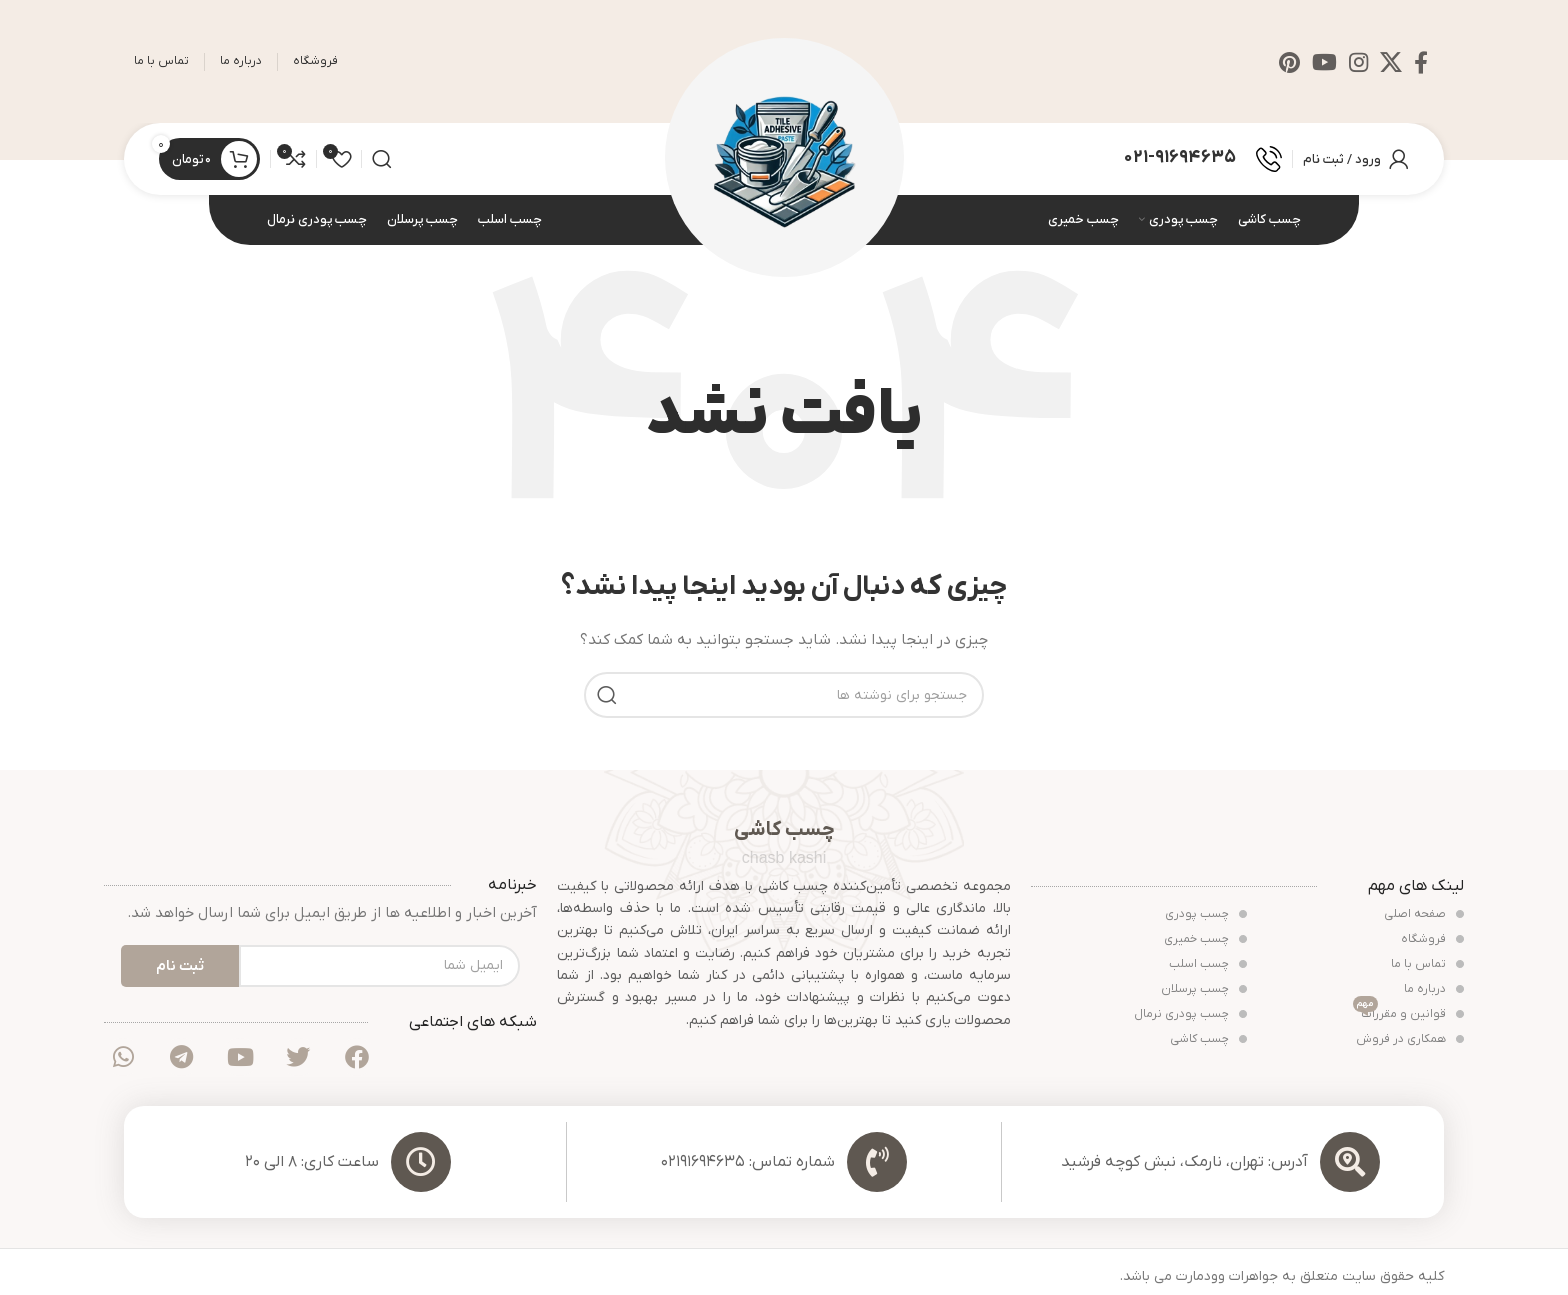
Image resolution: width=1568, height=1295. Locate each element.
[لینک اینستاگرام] (1358, 62)
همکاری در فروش (1410, 1040)
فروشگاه (1432, 940)
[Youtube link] (1324, 62)
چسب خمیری (1205, 940)
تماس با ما (1427, 965)
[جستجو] (382, 160)
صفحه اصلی (1424, 915)
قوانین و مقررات (1408, 1013)
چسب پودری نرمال (1190, 1015)
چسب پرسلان (1204, 990)
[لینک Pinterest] (1289, 62)
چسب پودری (1206, 915)
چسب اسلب (1208, 965)
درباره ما (1434, 990)
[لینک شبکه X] (1391, 62)
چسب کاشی (1208, 1040)
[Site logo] (784, 158)
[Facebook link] (1421, 62)
